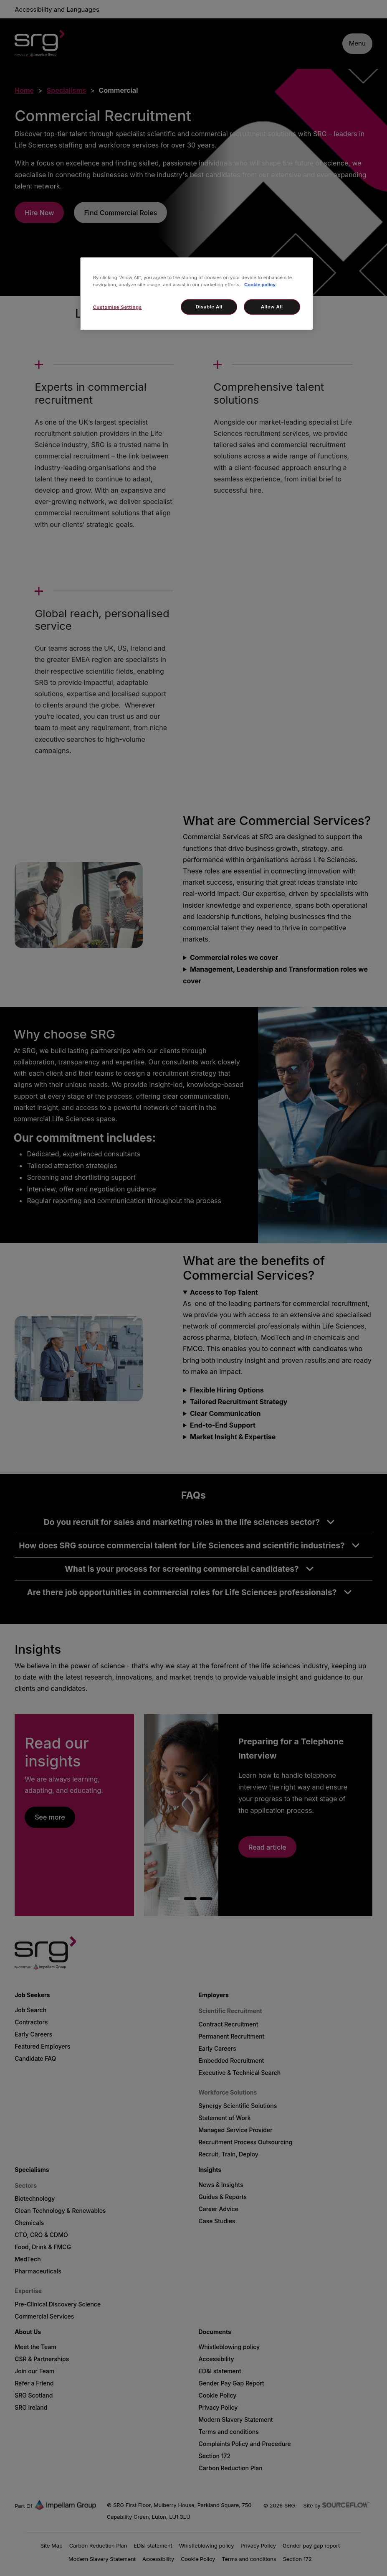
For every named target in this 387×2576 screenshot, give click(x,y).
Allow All (272, 307)
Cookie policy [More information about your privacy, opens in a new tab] (260, 285)
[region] (196, 293)
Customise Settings (117, 307)
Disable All (209, 307)
